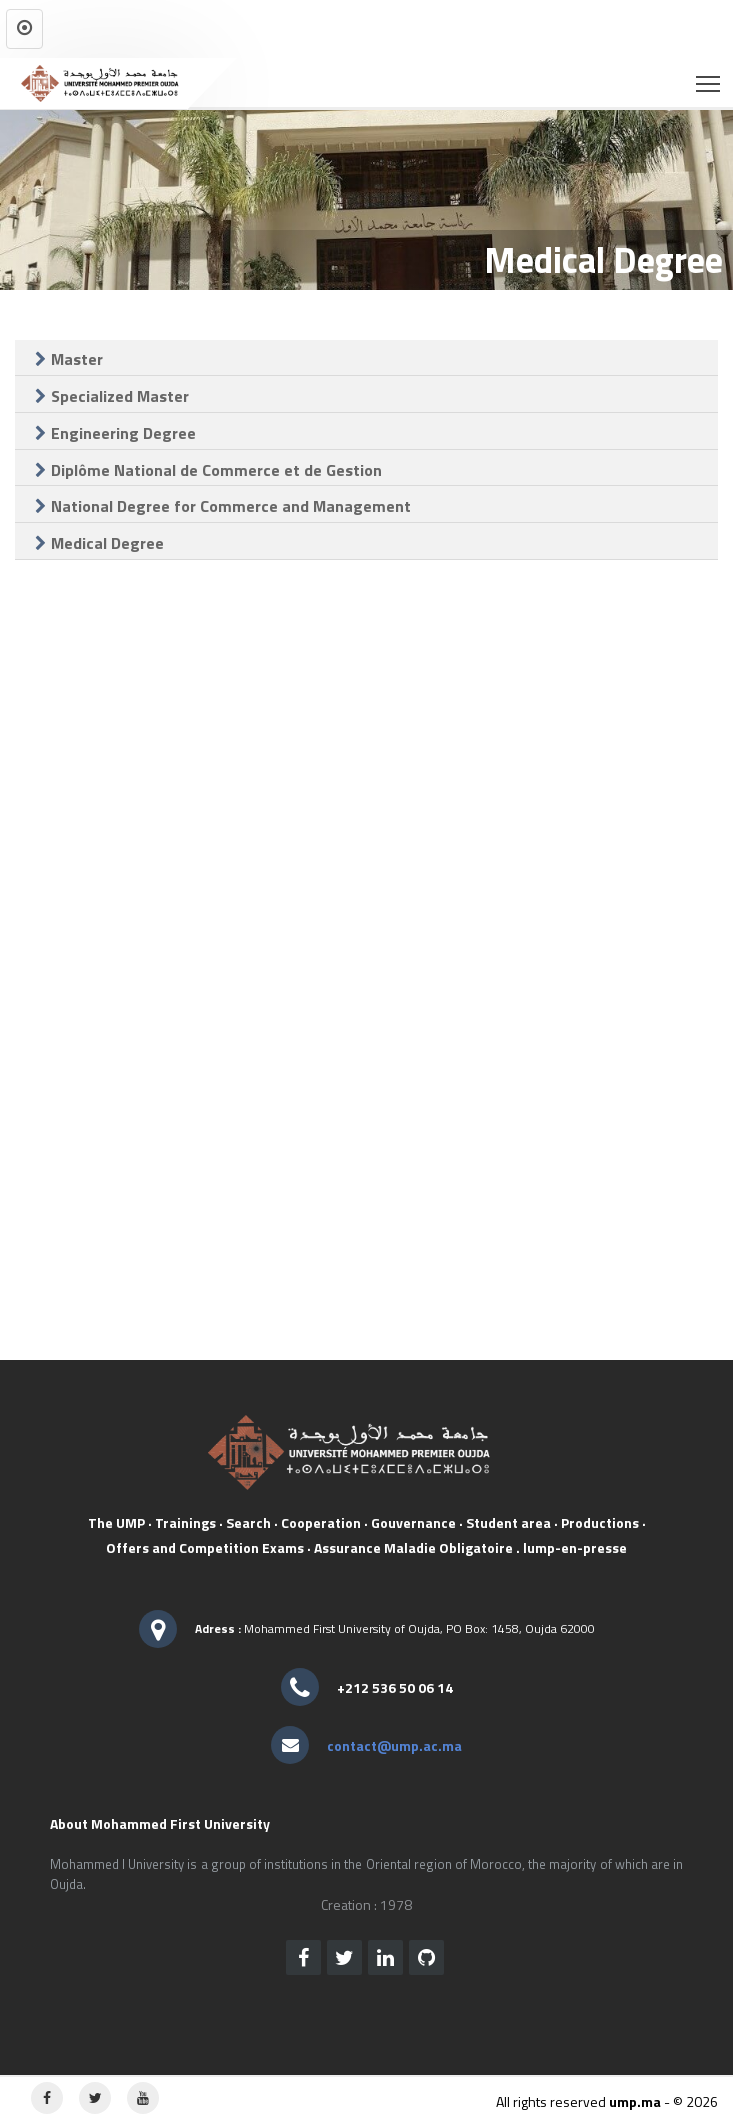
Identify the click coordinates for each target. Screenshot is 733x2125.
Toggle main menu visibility (709, 78)
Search (248, 1522)
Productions (600, 1522)
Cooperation (321, 1522)
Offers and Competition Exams (205, 1547)
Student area (508, 1522)
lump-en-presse (575, 1547)
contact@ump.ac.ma (394, 1745)
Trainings (185, 1522)
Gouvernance (413, 1522)
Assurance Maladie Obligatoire (413, 1547)
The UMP (116, 1522)
